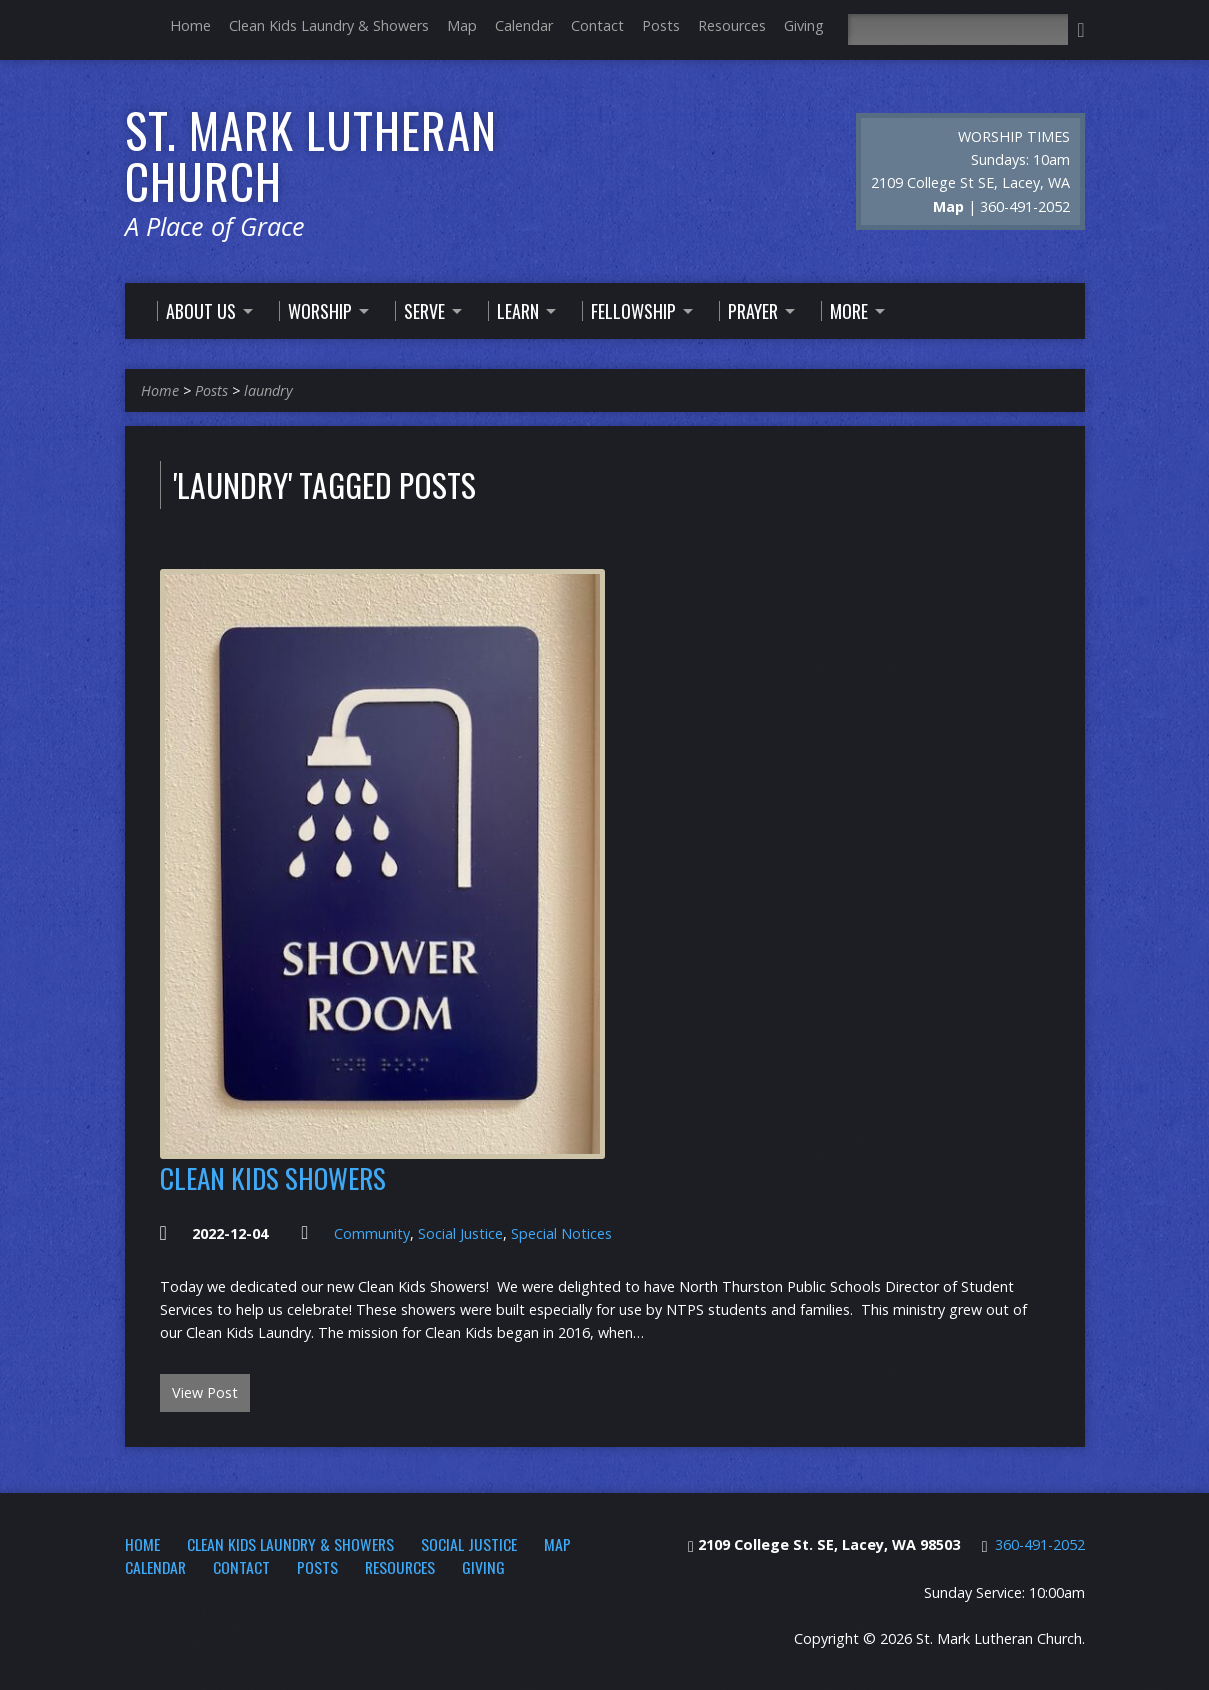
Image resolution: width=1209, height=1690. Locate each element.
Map (462, 25)
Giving (804, 25)
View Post (205, 1392)
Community (372, 1233)
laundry (268, 390)
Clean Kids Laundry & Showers (329, 25)
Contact (597, 25)
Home (190, 25)
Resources (732, 25)
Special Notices (561, 1233)
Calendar (524, 25)
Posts (661, 25)
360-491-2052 (1040, 1544)
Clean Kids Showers (273, 1177)
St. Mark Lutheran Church (311, 155)
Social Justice (460, 1233)
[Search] (958, 29)
